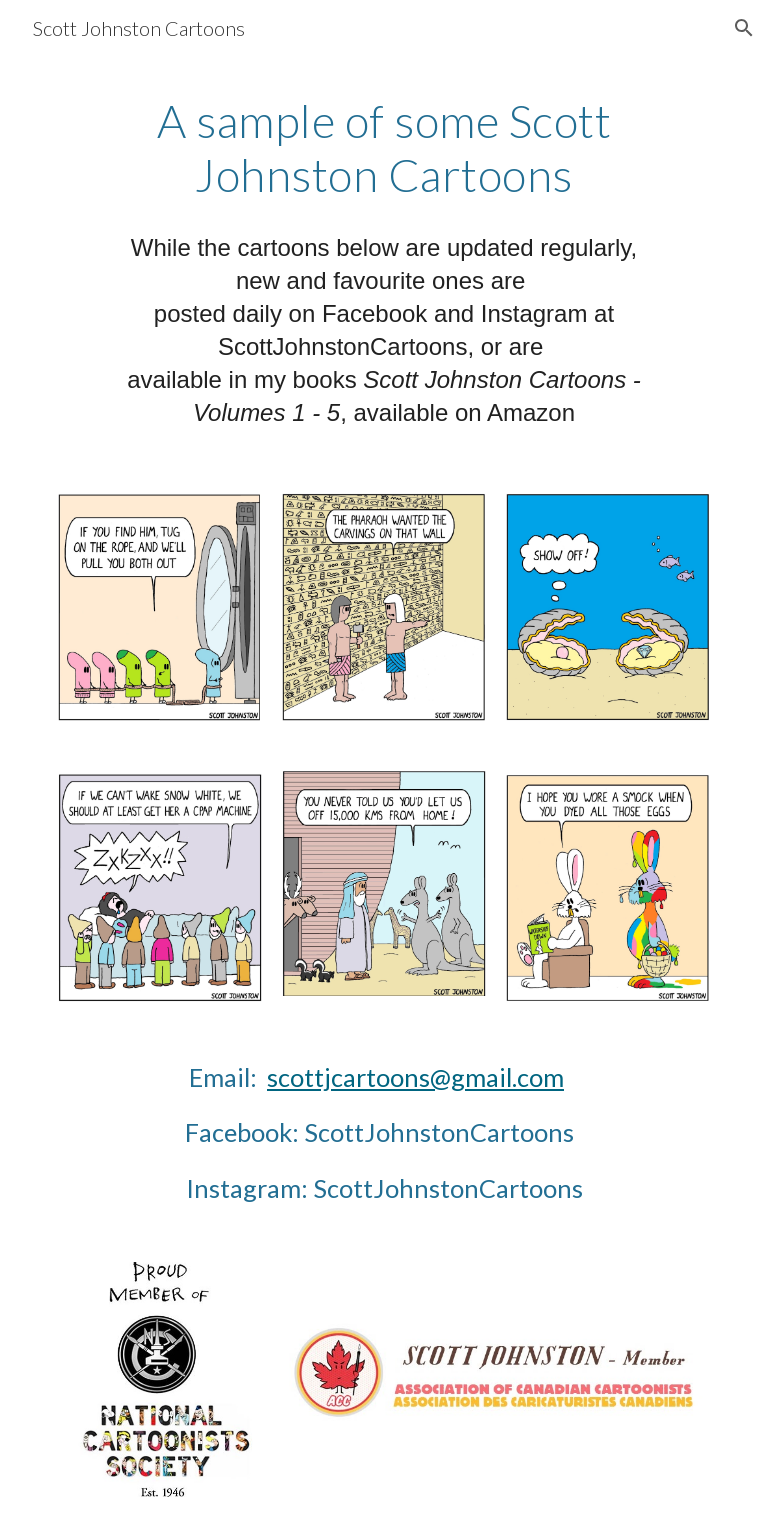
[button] (744, 28)
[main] (383, 148)
